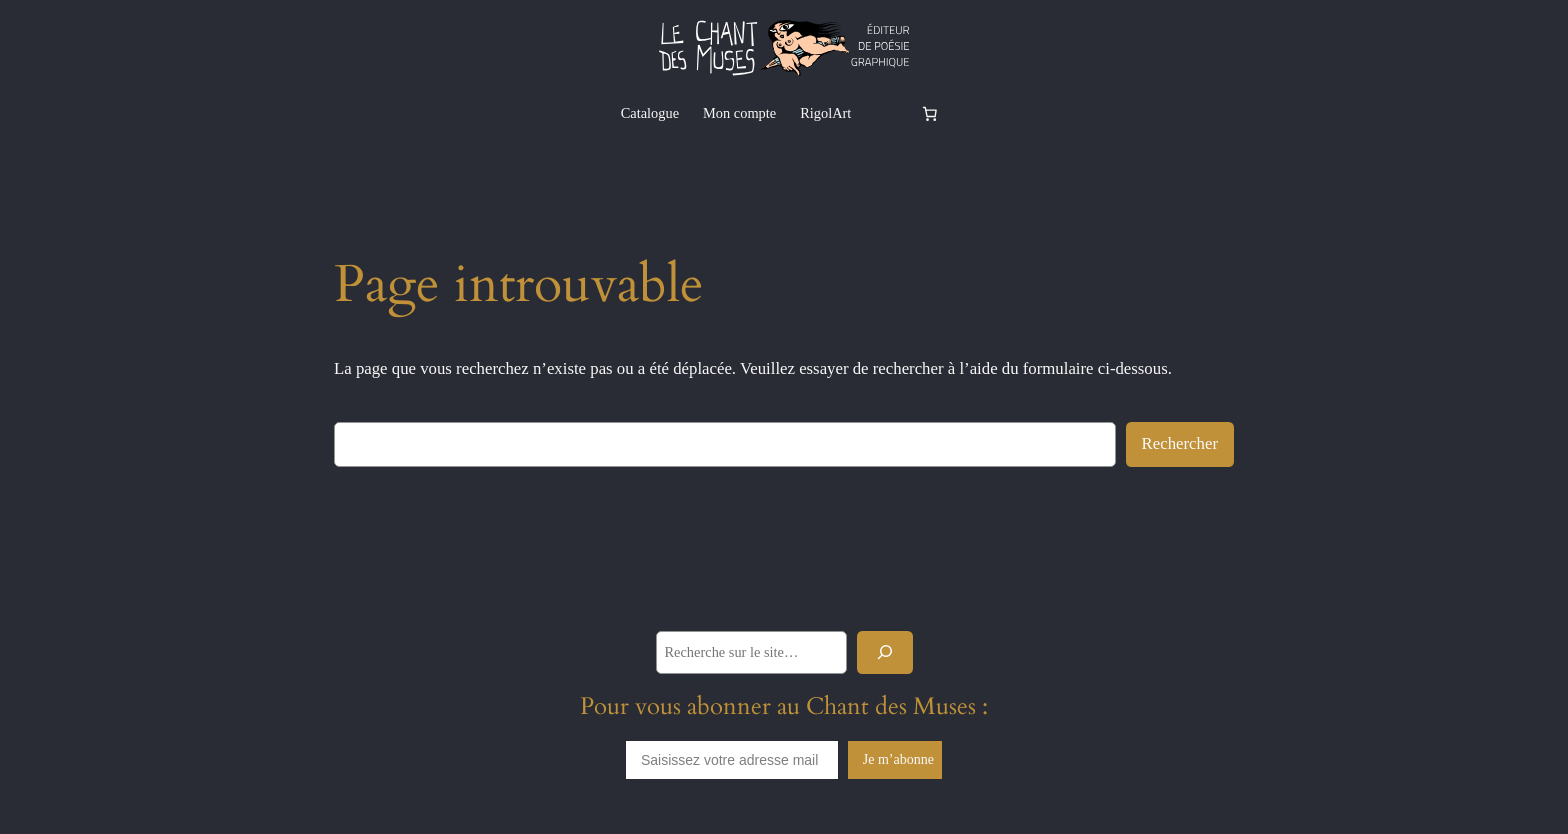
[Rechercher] (885, 652)
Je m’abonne (898, 759)
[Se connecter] (885, 113)
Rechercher (1180, 443)
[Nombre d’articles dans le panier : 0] (929, 113)
